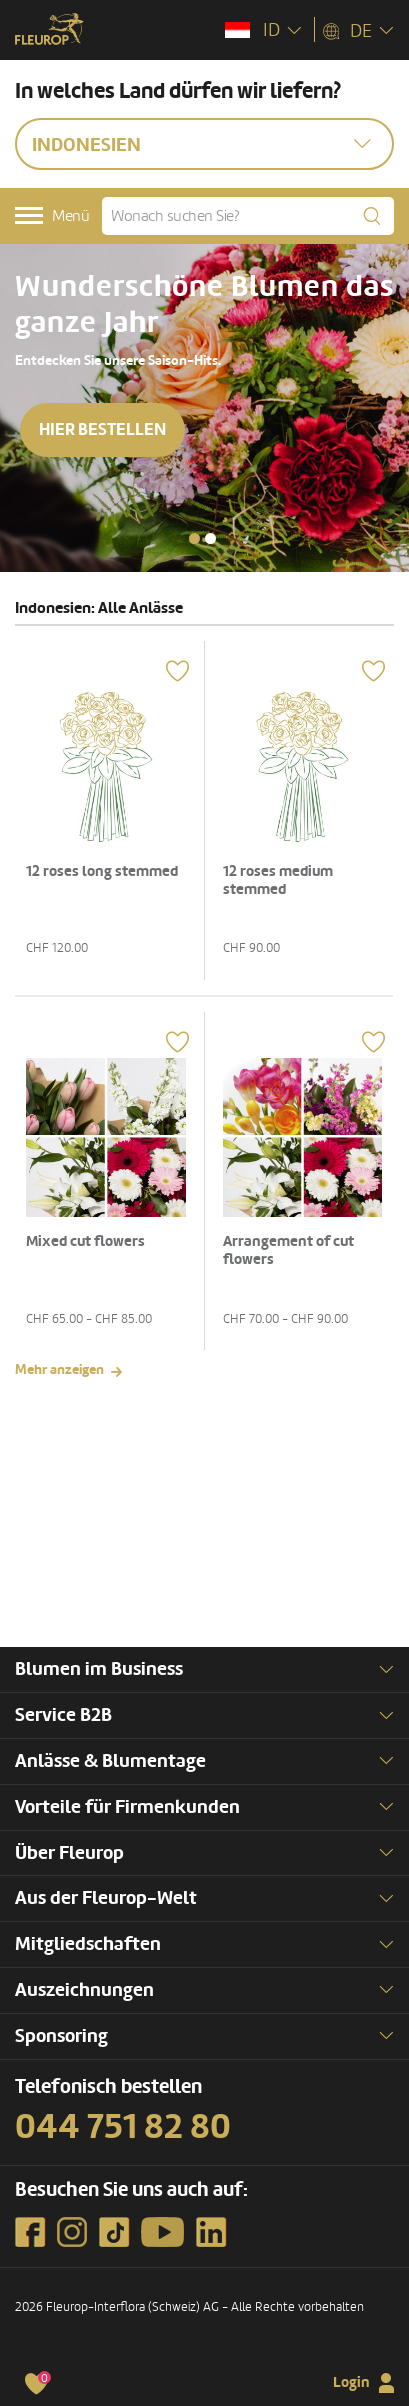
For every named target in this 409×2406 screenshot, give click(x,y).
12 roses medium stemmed (278, 880)
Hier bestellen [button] (102, 429)
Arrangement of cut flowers (288, 1250)
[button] (194, 538)
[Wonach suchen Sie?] (248, 216)
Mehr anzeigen (59, 1369)
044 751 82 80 (123, 2127)
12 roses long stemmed (102, 871)
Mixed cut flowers (85, 1241)
